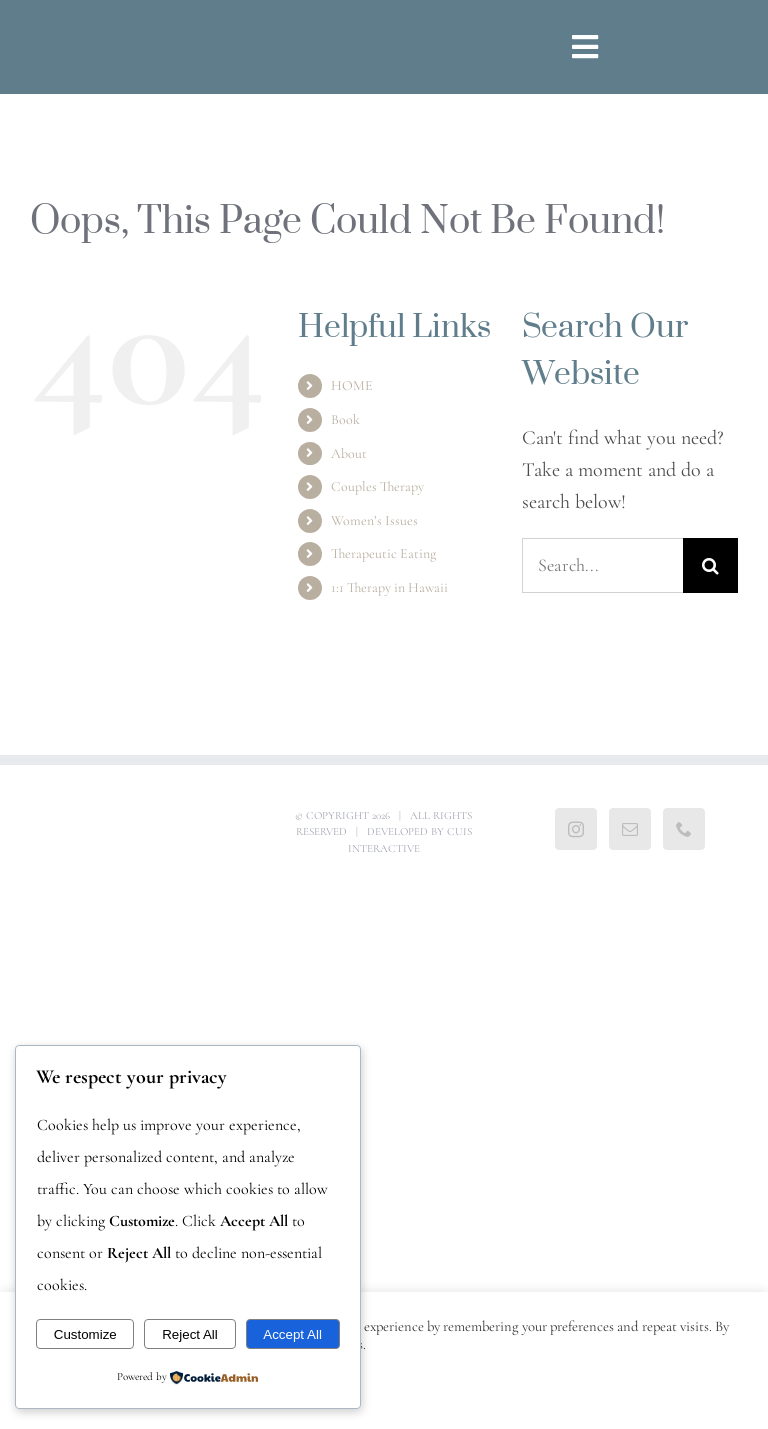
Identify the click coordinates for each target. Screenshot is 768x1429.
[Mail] (630, 829)
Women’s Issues (374, 520)
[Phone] (684, 829)
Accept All (292, 1334)
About (349, 453)
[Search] (710, 565)
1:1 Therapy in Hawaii (389, 587)
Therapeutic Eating (383, 553)
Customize (85, 1334)
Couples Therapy (377, 486)
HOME (352, 385)
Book (345, 419)
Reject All (190, 1334)
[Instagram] (576, 829)
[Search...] (602, 565)
